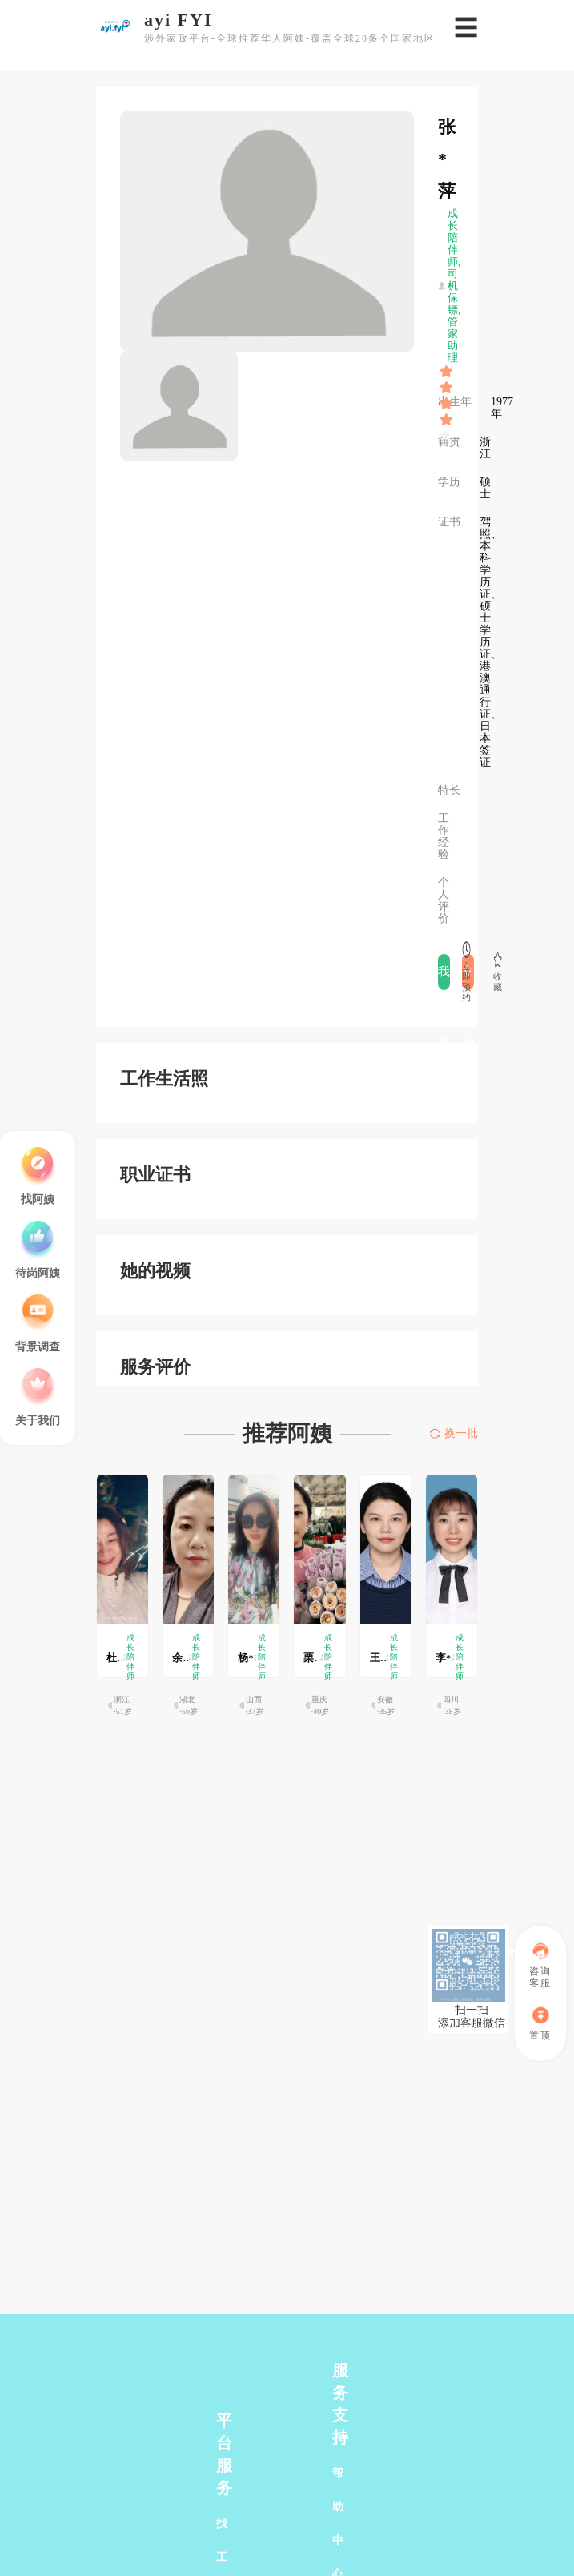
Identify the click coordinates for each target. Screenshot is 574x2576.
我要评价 (444, 977)
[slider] (447, 372)
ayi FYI (178, 20)
